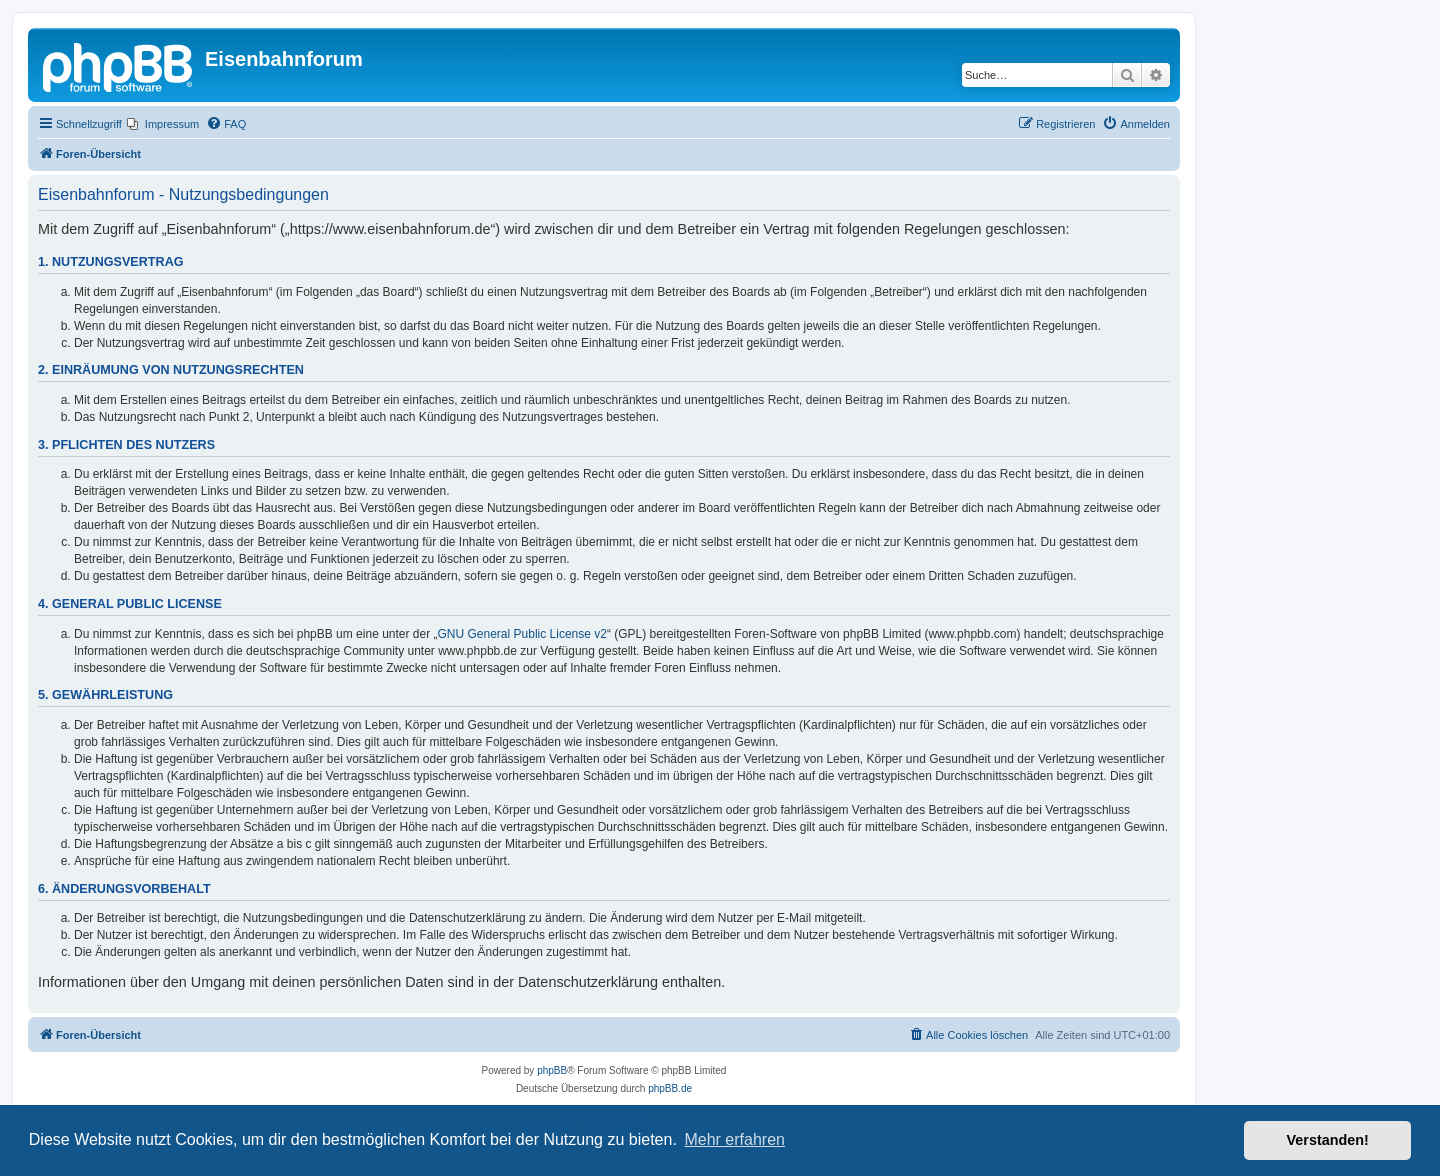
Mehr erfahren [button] (734, 1139)
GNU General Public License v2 (522, 634)
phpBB (552, 1070)
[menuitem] (163, 124)
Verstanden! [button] (1328, 1140)
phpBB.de (670, 1088)
